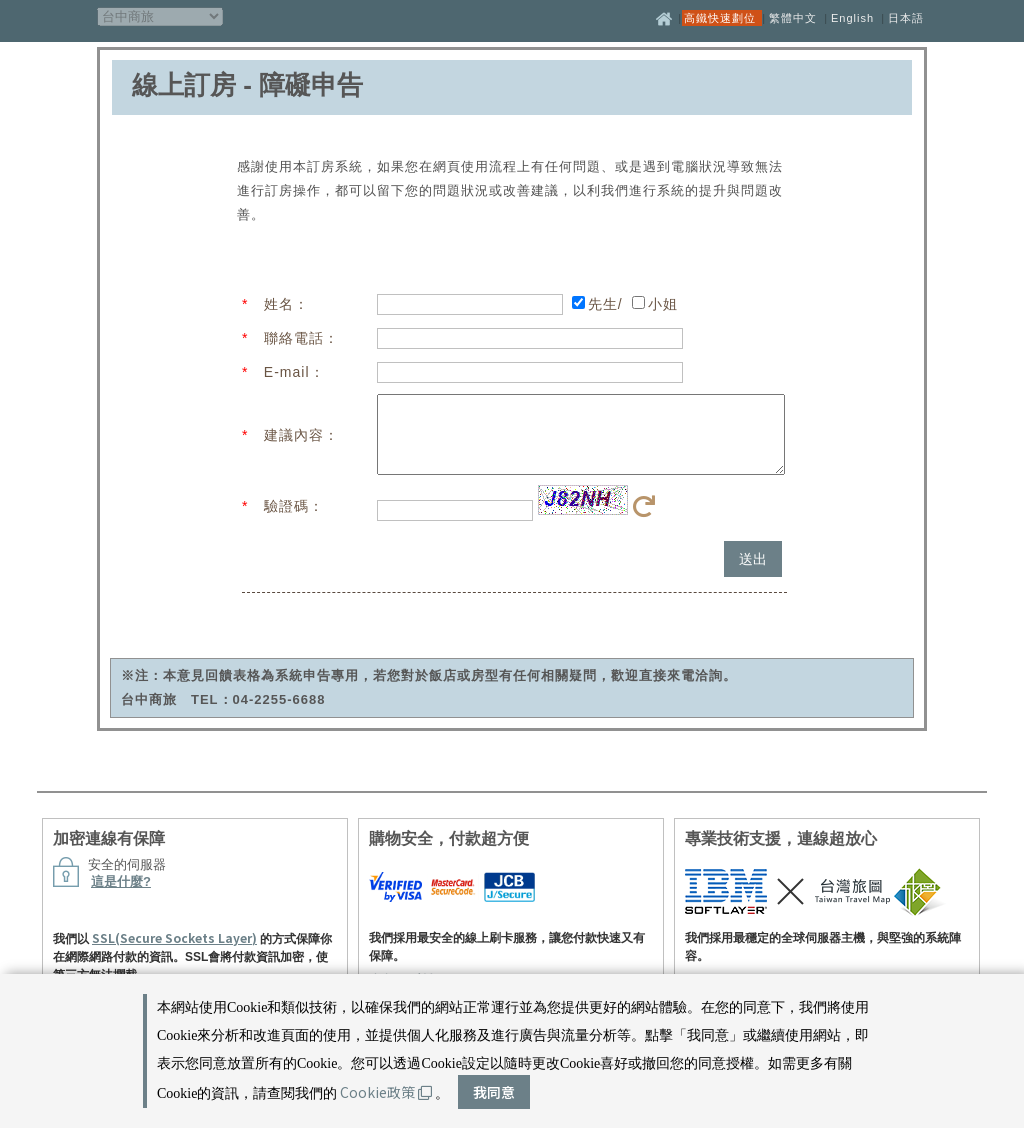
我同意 (494, 1092)
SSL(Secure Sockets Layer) (174, 952)
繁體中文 (793, 18)
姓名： (286, 304)
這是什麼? (121, 896)
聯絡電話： (301, 338)
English (852, 18)
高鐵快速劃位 (722, 18)
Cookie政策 (386, 1092)
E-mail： (294, 372)
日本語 (906, 18)
